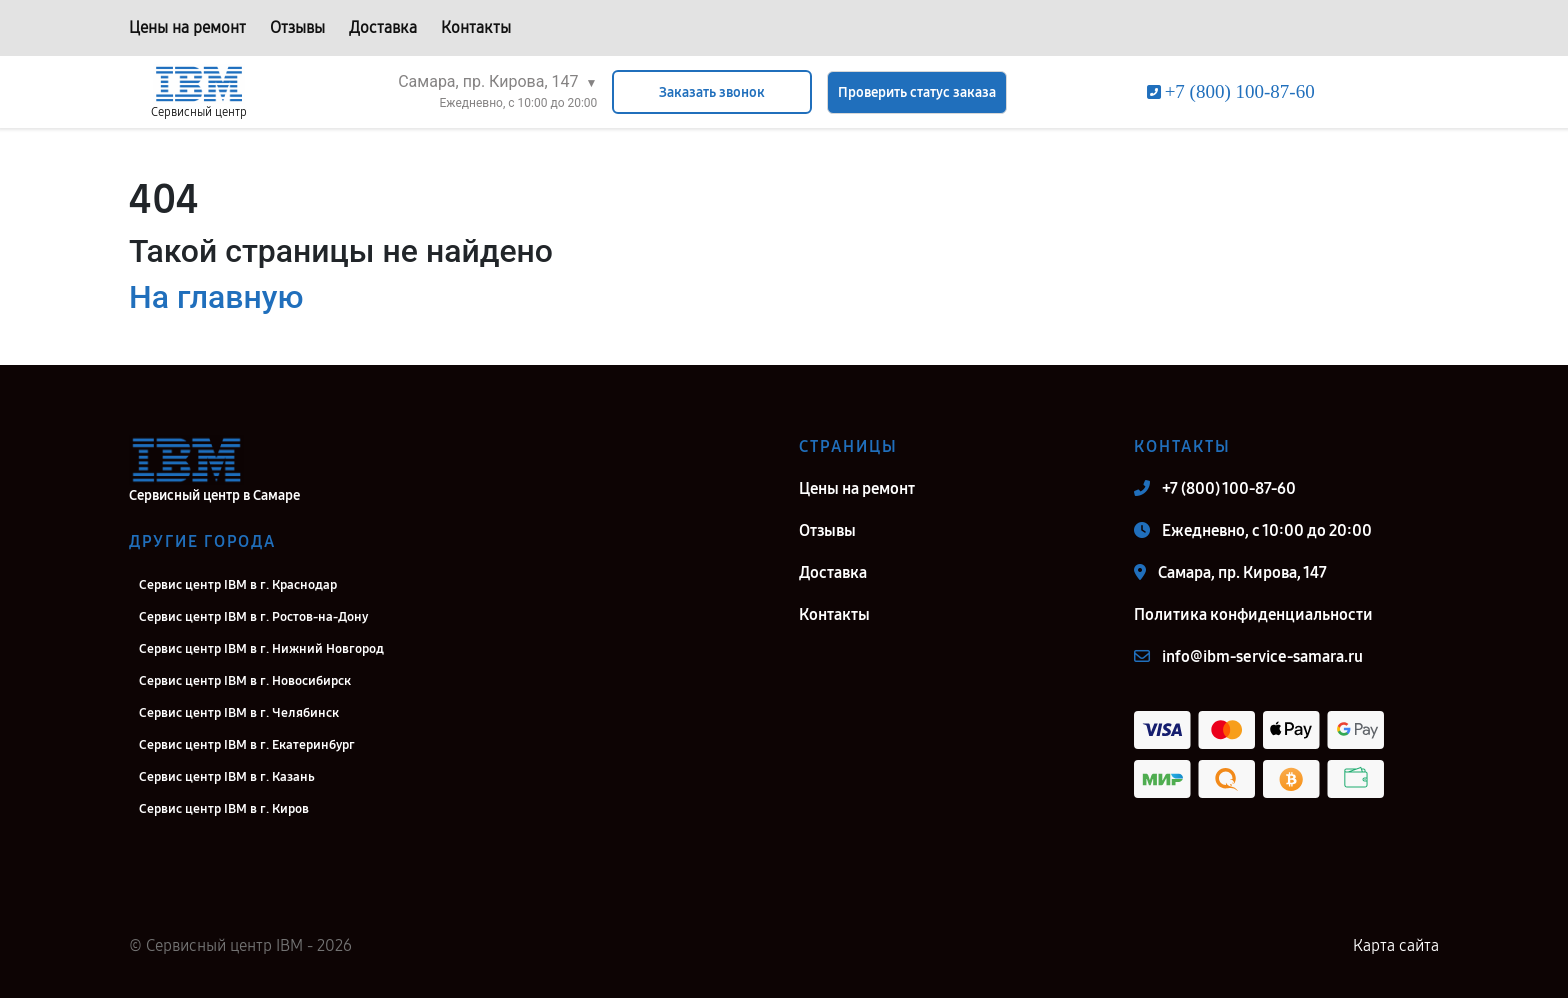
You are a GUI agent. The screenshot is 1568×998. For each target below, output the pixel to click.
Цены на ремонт (187, 27)
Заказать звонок (712, 92)
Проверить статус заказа (917, 92)
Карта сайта (1396, 945)
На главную (216, 297)
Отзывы (297, 27)
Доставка (383, 27)
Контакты (476, 27)
